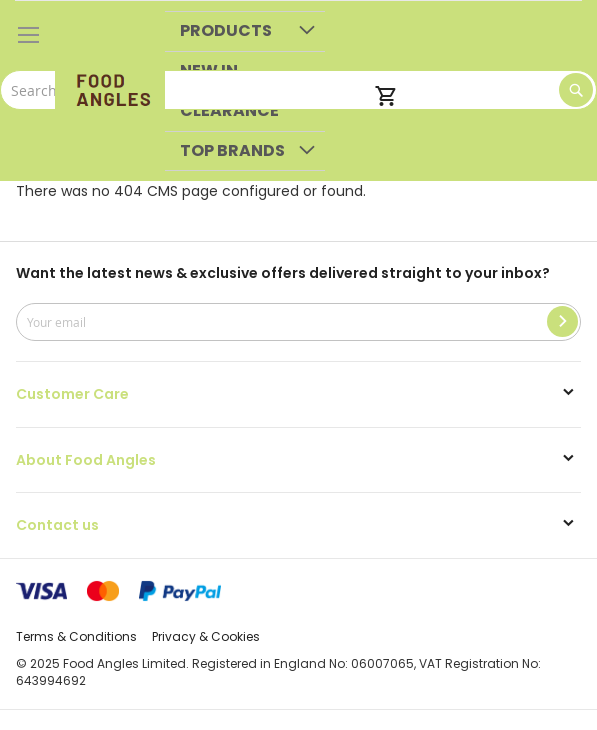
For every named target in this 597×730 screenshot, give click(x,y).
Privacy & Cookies (206, 636)
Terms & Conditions (76, 636)
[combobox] (298, 90)
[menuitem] (245, 31)
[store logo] (110, 91)
